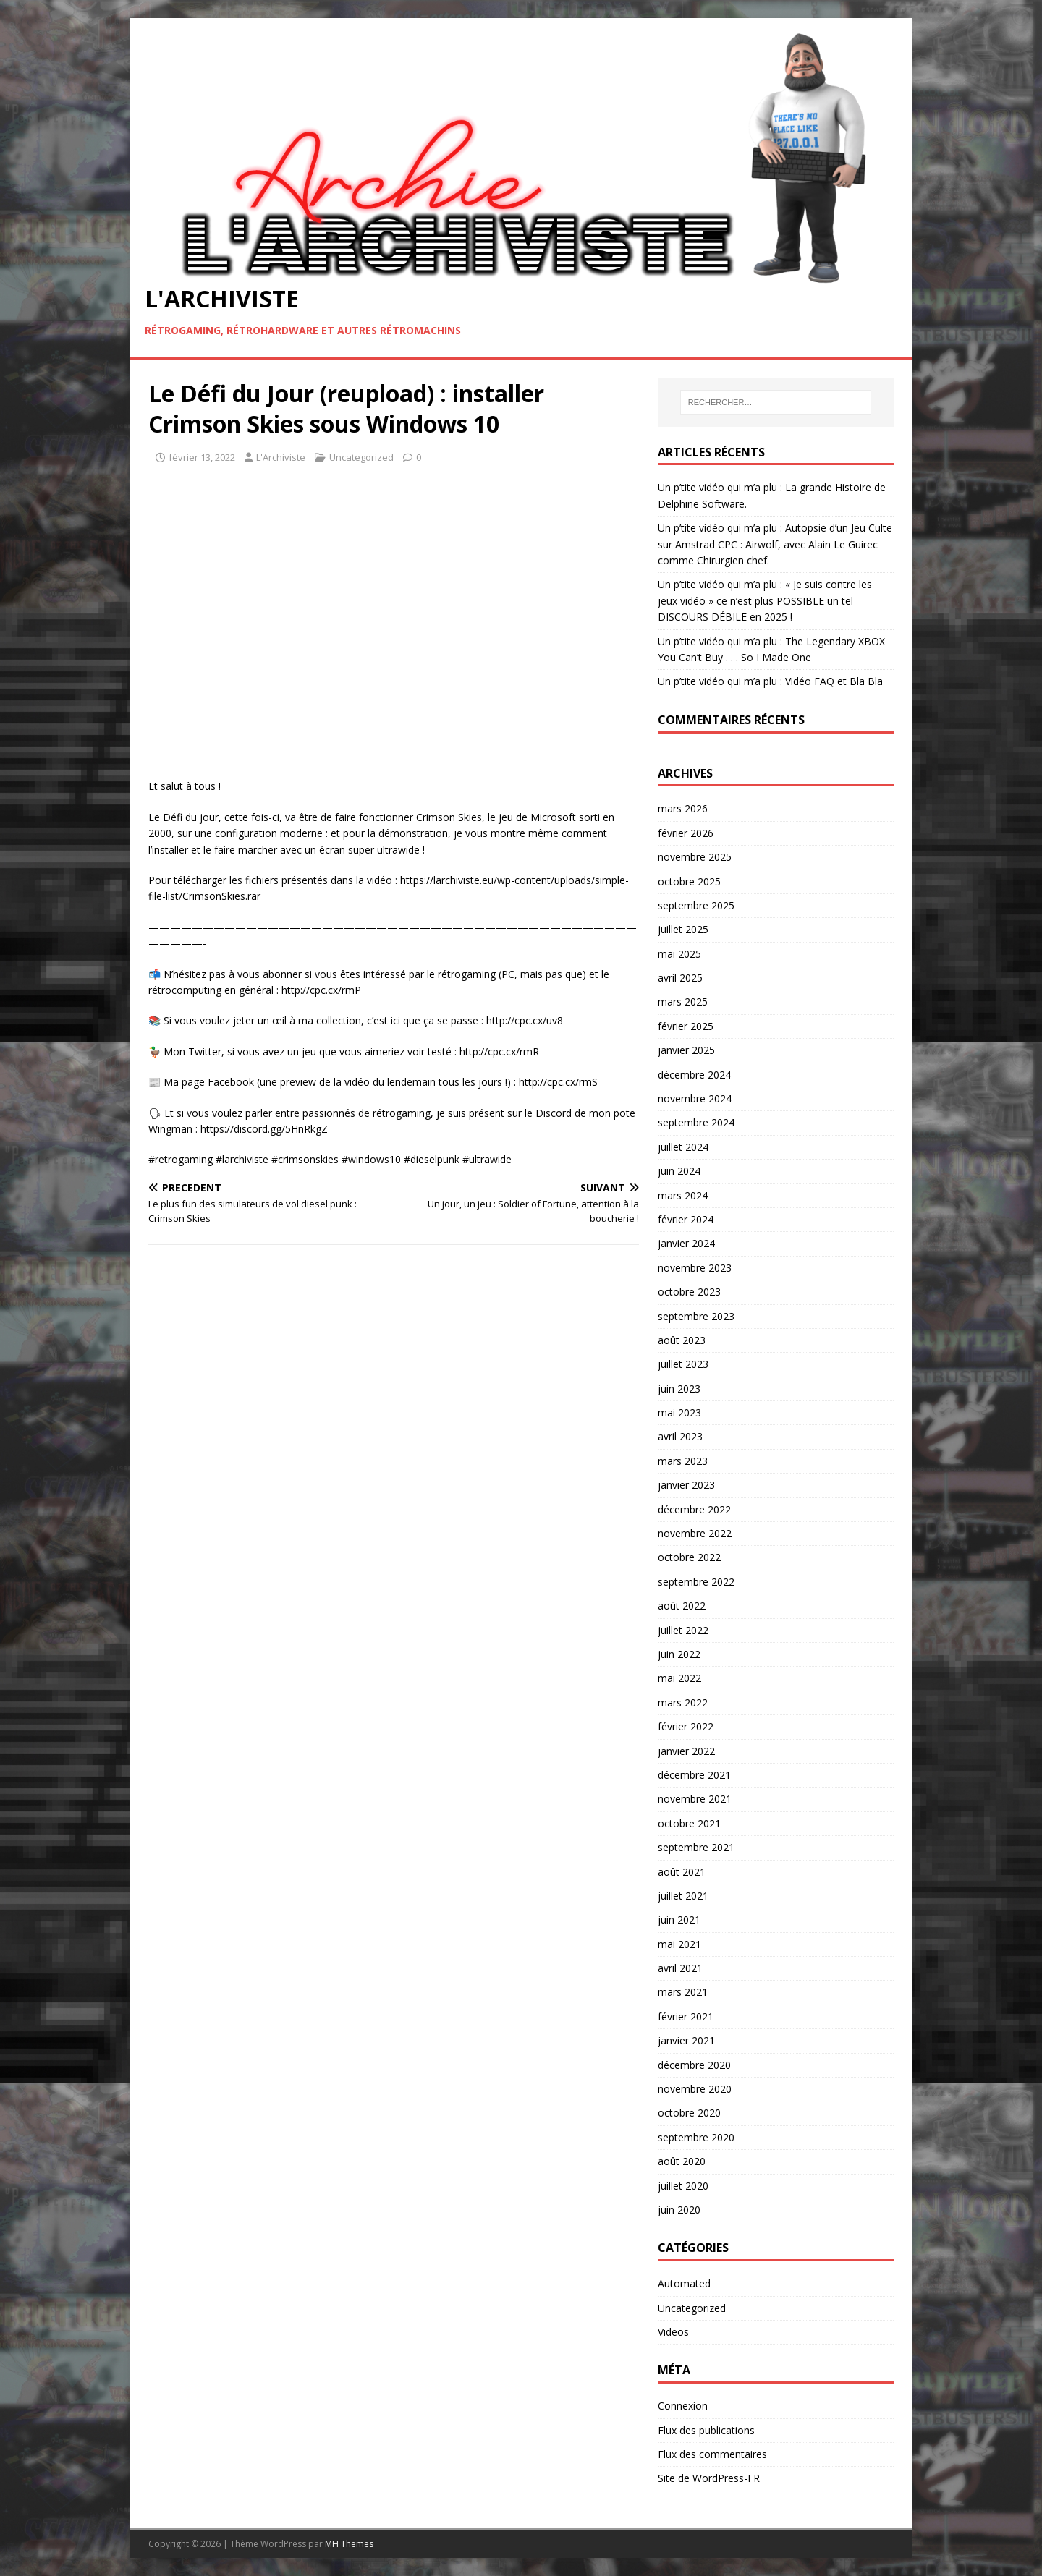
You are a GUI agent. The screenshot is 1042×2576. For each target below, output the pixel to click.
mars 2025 (683, 1001)
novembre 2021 (695, 1799)
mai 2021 (679, 1944)
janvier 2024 (686, 1243)
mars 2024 (683, 1195)
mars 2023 (683, 1461)
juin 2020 (679, 2209)
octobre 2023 (689, 1291)
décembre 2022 (694, 1509)
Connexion (683, 2406)
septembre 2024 (696, 1122)
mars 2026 (683, 808)
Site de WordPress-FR (709, 2478)
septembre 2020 (696, 2137)
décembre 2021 (694, 1775)
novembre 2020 (695, 2089)
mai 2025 (679, 954)
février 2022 (685, 1726)
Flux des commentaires (712, 2454)
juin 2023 (679, 1388)
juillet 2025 (683, 929)
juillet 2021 (683, 1896)
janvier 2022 (686, 1751)
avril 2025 (680, 978)
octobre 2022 (689, 1557)
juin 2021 (679, 1919)
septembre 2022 (696, 1582)
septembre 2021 (696, 1847)
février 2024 (685, 1219)
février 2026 (685, 833)
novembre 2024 (695, 1098)
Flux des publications (706, 2430)
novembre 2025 (695, 857)
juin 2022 (679, 1654)
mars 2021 (683, 1992)
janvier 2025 (686, 1050)
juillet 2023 (683, 1364)
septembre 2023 (696, 1316)
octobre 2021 (689, 1823)
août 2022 (682, 1605)
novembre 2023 (695, 1268)
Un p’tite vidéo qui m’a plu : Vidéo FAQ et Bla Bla (770, 681)
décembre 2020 (694, 2065)
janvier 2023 (686, 1485)
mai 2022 (679, 1678)
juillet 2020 (683, 2186)
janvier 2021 (686, 2040)
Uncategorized (361, 457)
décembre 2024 (694, 1074)
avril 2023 (680, 1436)
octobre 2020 (689, 2113)
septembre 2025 (696, 905)
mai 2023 (679, 1412)
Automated (684, 2283)
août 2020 (682, 2161)
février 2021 (685, 2016)
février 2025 (685, 1026)
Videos (673, 2332)
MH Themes (349, 2544)
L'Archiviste (280, 457)
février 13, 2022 (202, 457)
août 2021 (682, 1872)
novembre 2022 (695, 1533)
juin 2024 (679, 1171)
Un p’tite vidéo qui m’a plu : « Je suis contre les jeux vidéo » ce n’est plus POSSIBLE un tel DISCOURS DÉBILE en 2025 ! (765, 600)
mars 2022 (683, 1702)
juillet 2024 (683, 1147)
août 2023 (682, 1340)
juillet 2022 (683, 1630)
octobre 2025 (689, 881)
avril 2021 (680, 1968)
